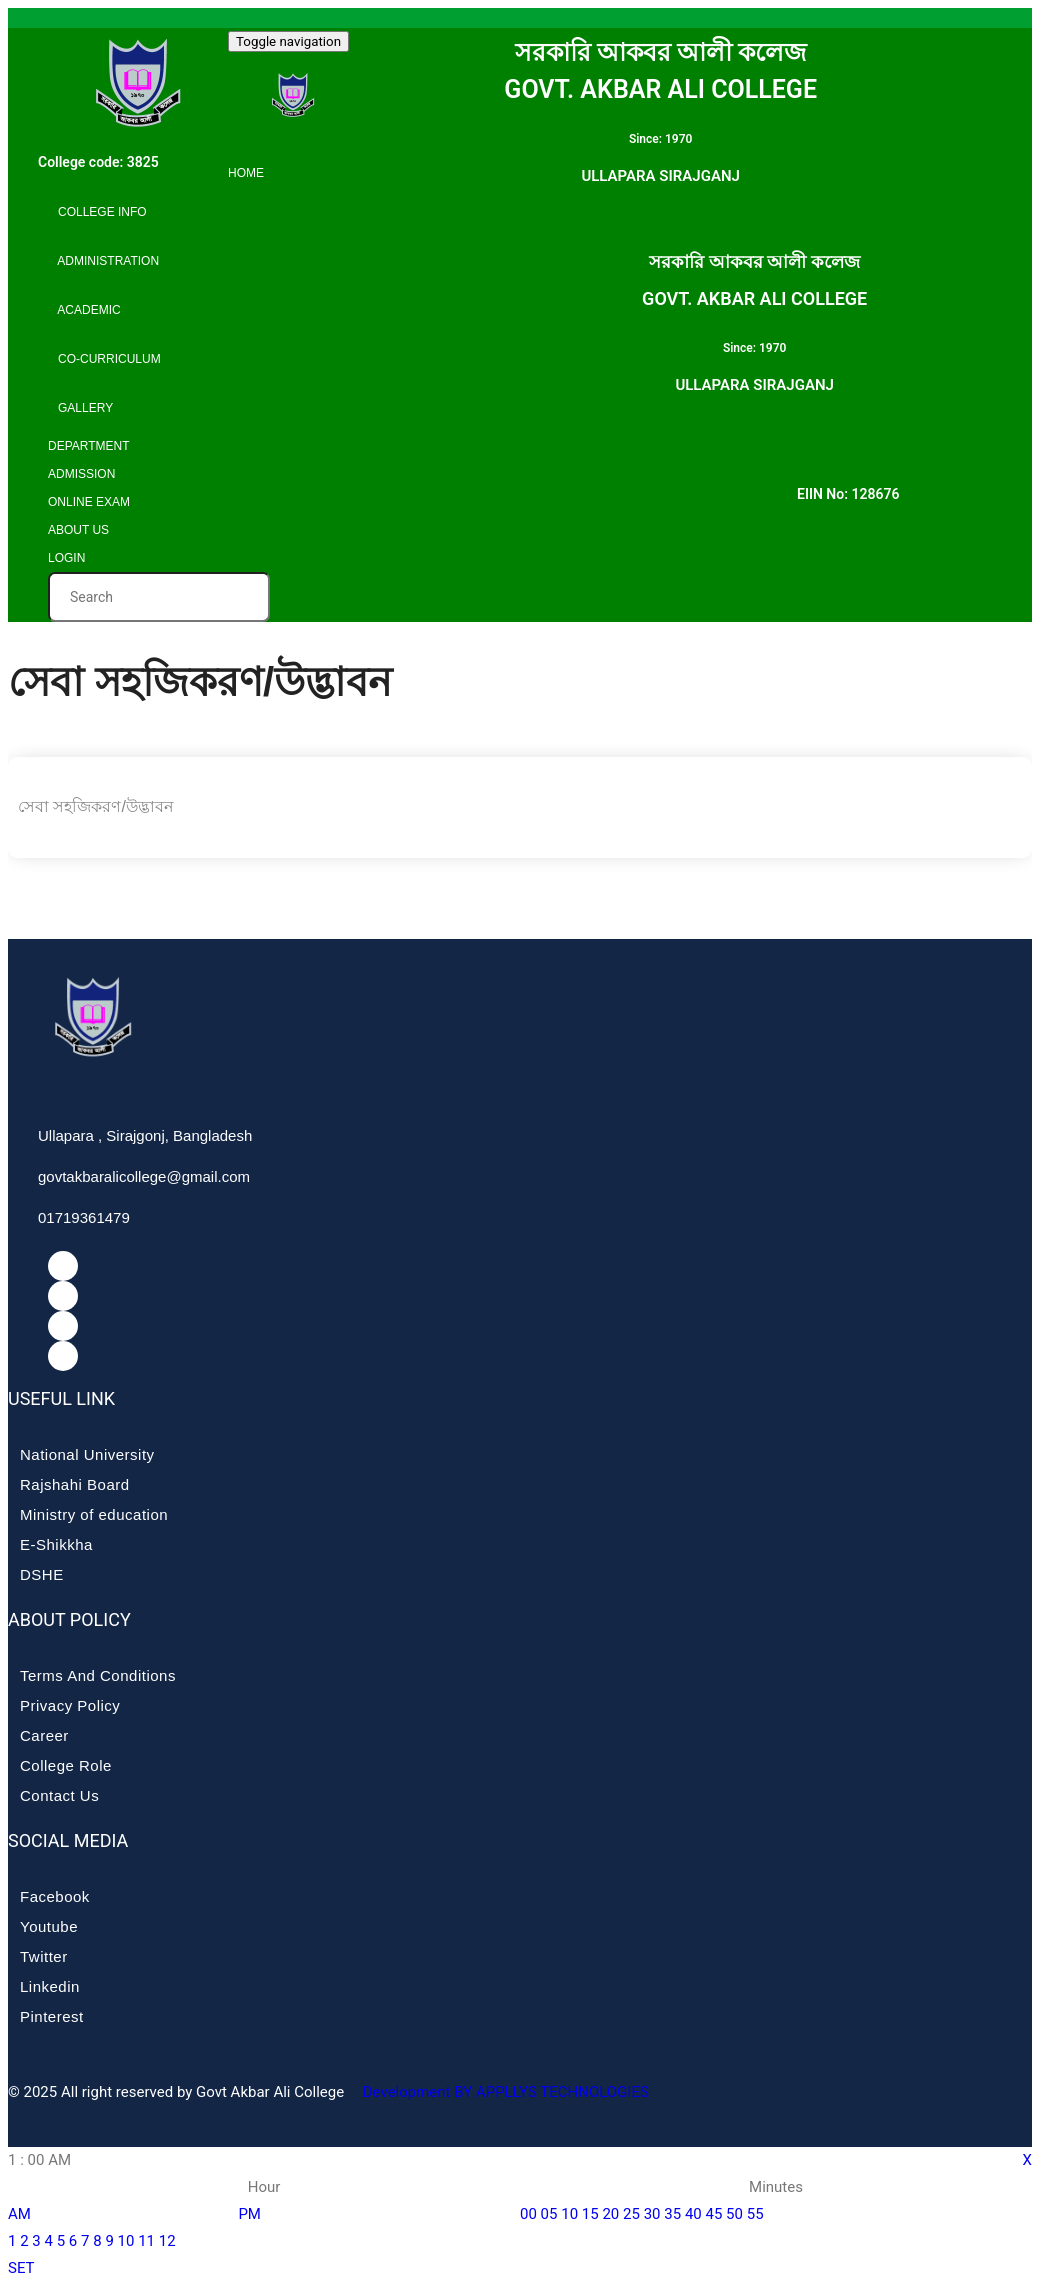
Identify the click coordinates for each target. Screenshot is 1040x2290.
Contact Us (59, 1795)
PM (249, 2214)
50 (734, 2214)
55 (755, 2214)
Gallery (80, 408)
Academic (84, 310)
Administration (103, 261)
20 (610, 2214)
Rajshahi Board (75, 1484)
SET (21, 2268)
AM (19, 2214)
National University (87, 1454)
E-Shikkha (56, 1544)
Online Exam (89, 502)
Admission (81, 474)
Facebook (55, 1896)
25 (631, 2214)
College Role (66, 1765)
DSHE (42, 1574)
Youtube (49, 1926)
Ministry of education (94, 1514)
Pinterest (52, 2016)
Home (246, 173)
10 (126, 2241)
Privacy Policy (70, 1705)
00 (528, 2214)
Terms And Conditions (98, 1675)
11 (146, 2241)
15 (590, 2214)
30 (652, 2214)
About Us (78, 530)
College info (97, 212)
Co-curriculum (104, 359)
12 (167, 2241)
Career (44, 1735)
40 (693, 2214)
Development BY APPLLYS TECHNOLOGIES (504, 2092)
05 (549, 2214)
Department (89, 446)
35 (672, 2214)
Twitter (44, 1956)
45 (713, 2214)
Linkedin (50, 1986)
